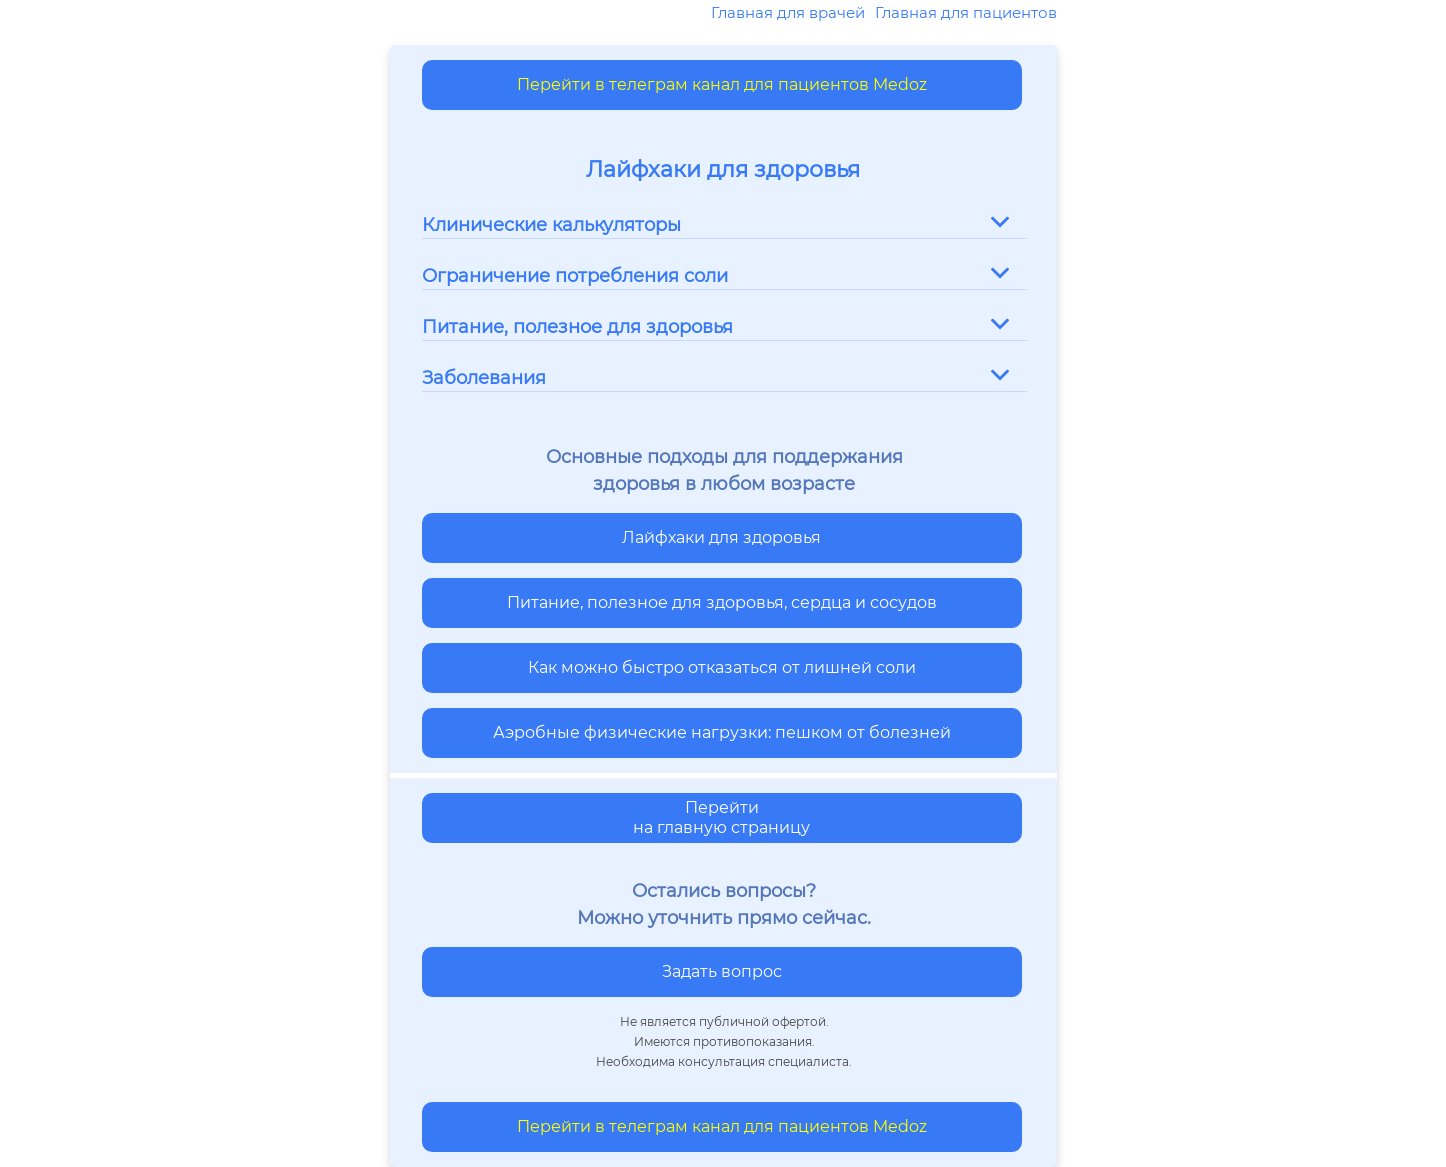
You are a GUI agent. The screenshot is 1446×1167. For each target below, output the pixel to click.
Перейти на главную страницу (721, 817)
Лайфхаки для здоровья (721, 537)
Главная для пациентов (966, 12)
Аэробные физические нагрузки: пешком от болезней (722, 732)
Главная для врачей (788, 12)
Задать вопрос (722, 971)
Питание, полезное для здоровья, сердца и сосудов (722, 602)
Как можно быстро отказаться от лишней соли (722, 667)
